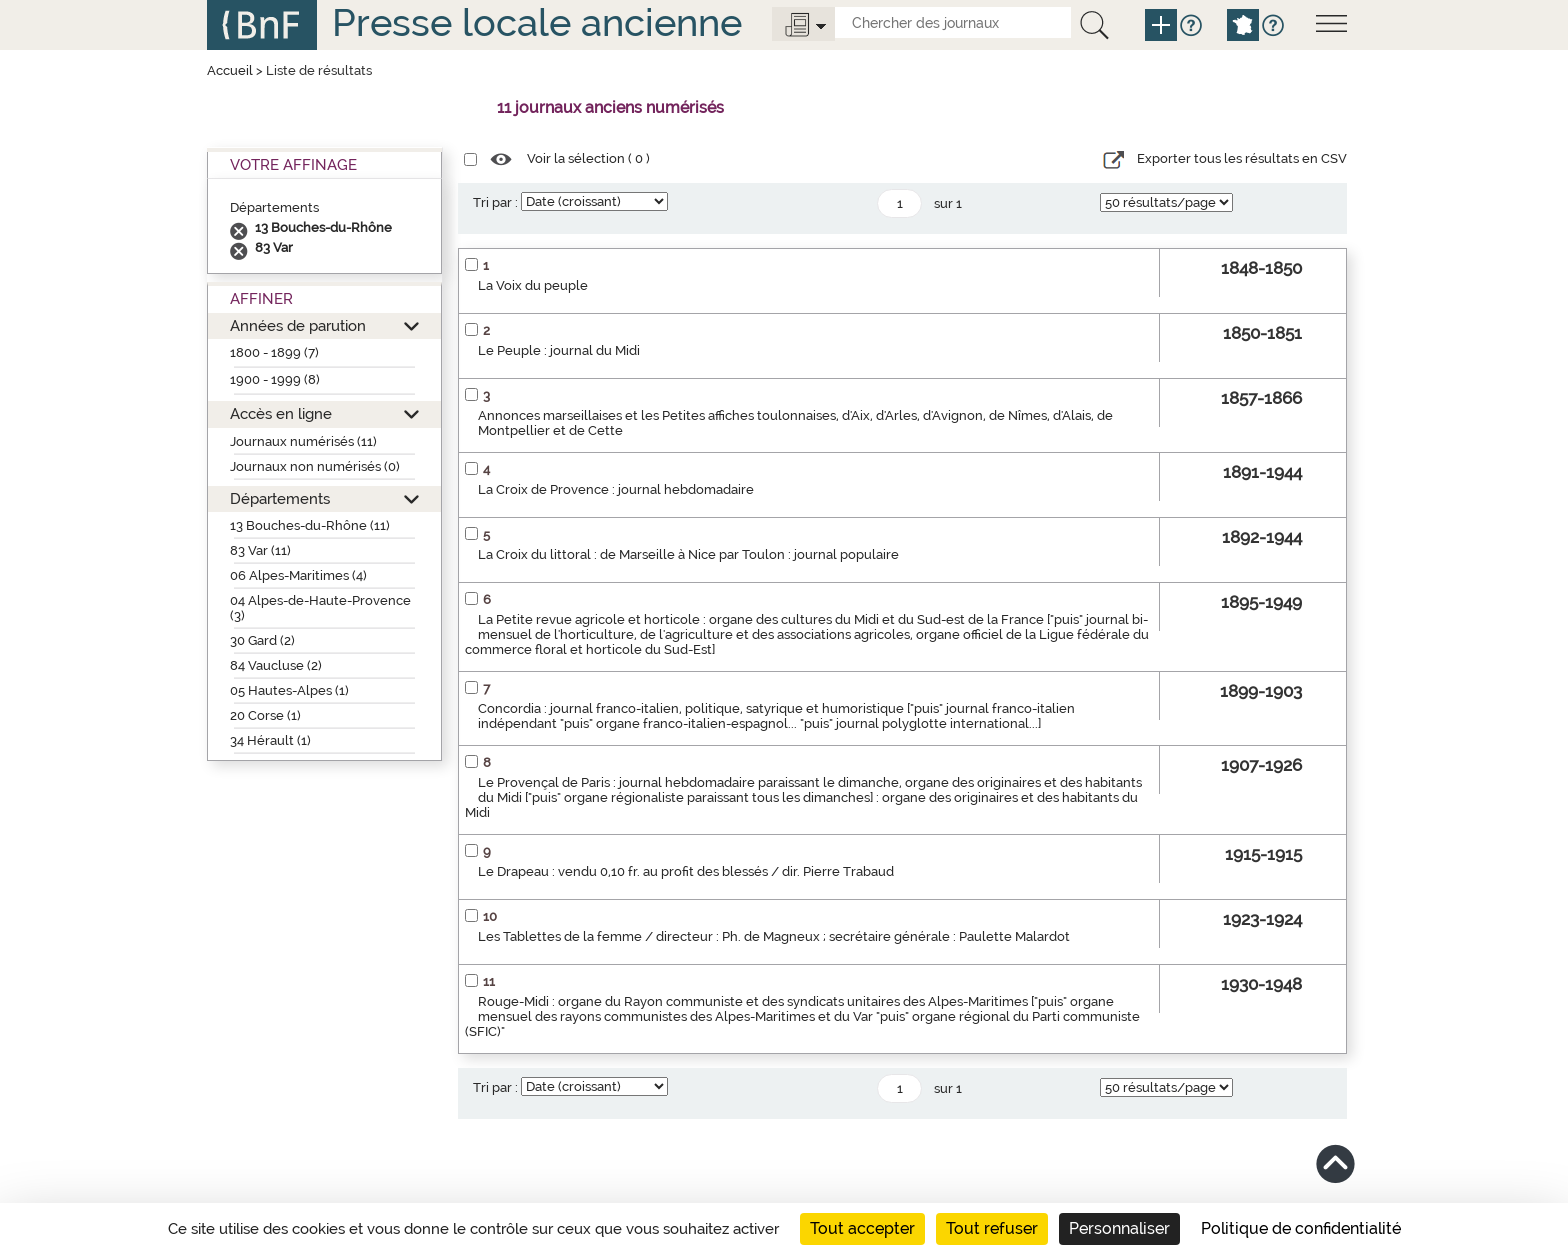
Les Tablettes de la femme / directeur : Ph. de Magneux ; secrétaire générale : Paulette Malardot (774, 936)
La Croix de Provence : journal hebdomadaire (616, 489)
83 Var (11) (260, 550)
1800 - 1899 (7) (274, 352)
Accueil (230, 70)
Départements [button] (280, 498)
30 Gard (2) (262, 640)
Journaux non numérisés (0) (315, 466)
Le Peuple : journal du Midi (559, 350)
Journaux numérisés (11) (303, 441)
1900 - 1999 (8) (275, 379)
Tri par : (495, 202)
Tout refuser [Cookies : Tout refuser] (992, 1228)
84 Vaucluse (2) (276, 665)
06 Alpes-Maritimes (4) (298, 575)
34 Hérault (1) (270, 740)
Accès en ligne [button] (281, 413)
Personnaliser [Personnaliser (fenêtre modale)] (1119, 1228)
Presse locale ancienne (537, 22)
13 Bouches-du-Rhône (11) (310, 525)
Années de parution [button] (298, 325)
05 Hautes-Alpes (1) (289, 690)
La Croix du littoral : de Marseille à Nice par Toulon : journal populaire (688, 554)
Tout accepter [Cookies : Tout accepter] (862, 1228)
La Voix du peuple (533, 285)
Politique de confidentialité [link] (1301, 1228)
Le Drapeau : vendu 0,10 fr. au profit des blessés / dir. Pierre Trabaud (686, 871)
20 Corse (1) (265, 715)
